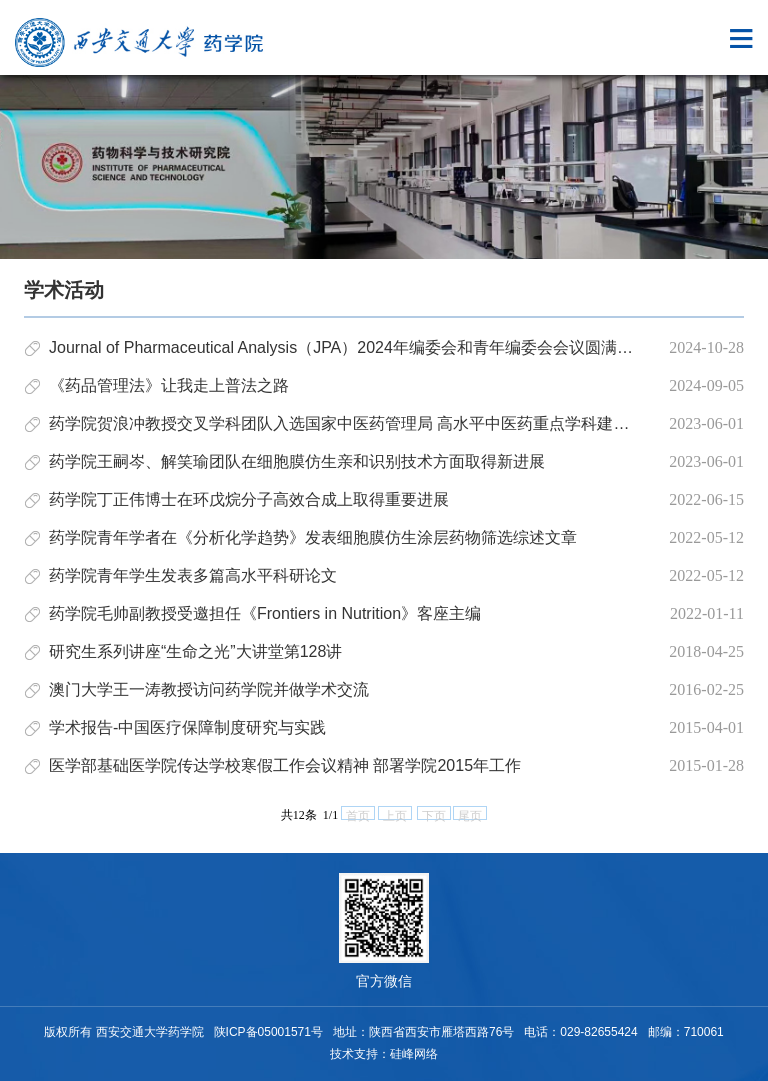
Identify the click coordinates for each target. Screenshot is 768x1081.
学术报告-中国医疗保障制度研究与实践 (187, 727)
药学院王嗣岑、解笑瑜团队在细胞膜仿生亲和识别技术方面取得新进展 (297, 461)
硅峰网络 (414, 1054)
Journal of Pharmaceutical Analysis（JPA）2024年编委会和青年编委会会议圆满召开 (349, 347)
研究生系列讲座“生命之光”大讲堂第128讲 (195, 651)
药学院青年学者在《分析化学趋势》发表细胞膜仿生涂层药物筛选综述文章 (313, 537)
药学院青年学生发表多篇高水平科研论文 (193, 575)
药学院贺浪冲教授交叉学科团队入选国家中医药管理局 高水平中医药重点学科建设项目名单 (371, 423)
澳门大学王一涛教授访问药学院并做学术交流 (209, 689)
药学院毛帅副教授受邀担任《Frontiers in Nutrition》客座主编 (265, 613)
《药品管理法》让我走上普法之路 (169, 385)
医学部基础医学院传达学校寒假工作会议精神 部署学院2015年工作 (285, 765)
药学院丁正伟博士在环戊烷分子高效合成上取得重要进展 (249, 499)
